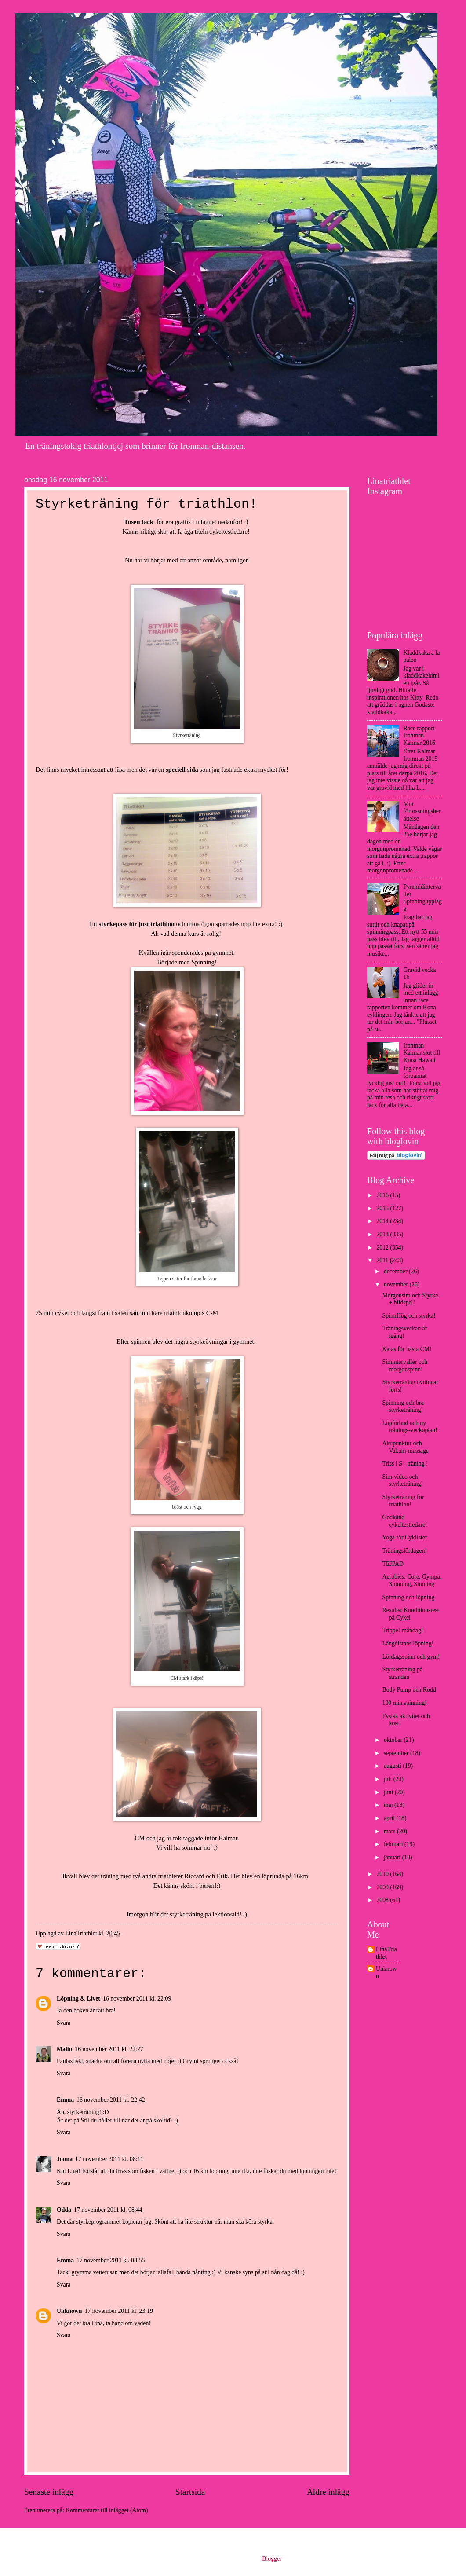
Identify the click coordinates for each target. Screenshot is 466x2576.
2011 (383, 1260)
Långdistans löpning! (407, 1643)
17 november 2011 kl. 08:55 (110, 2260)
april (390, 1818)
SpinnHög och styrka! (408, 1315)
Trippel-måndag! (402, 1630)
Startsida (190, 2491)
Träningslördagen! (404, 1550)
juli (388, 1779)
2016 (383, 1195)
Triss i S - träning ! (405, 1463)
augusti (393, 1766)
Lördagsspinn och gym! (411, 1656)
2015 (383, 1208)
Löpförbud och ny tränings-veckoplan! (409, 1427)
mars (390, 1831)
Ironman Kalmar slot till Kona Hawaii (422, 1052)
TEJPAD (393, 1564)
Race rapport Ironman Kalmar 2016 (419, 735)
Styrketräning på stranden (402, 1673)
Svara (63, 2022)
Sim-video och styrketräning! (402, 1480)
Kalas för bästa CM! (406, 1349)
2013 (383, 1234)
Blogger (271, 2558)
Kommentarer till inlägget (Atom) (107, 2510)
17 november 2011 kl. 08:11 (109, 2159)
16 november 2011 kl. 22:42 (110, 2099)
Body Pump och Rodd (409, 1689)
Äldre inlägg (328, 2491)
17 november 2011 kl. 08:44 (108, 2209)
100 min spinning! (404, 1703)
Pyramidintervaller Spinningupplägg (423, 897)
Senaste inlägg (48, 2491)
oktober (394, 1740)
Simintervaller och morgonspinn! (404, 1366)
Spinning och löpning (408, 1597)
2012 (383, 1247)
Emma (65, 2099)
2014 (383, 1221)
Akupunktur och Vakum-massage (405, 1447)
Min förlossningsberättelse (422, 811)
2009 (383, 1887)
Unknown (69, 2311)
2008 (383, 1900)
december (396, 1271)
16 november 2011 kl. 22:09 (137, 1998)
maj (389, 1805)
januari (393, 1857)
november (397, 1284)
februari (394, 1844)
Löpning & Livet (78, 1998)
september (397, 1753)
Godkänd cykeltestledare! (404, 1521)
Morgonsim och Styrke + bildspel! (410, 1299)
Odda (64, 2209)
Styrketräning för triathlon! (403, 1501)
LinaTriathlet (386, 1953)
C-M (212, 1312)
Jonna (65, 2159)
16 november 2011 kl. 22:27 (109, 2049)
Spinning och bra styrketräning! (402, 1407)
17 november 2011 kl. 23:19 (119, 2311)
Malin (64, 2049)
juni (389, 1792)
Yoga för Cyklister (404, 1537)
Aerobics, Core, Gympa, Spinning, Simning (411, 1580)
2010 (383, 1874)
